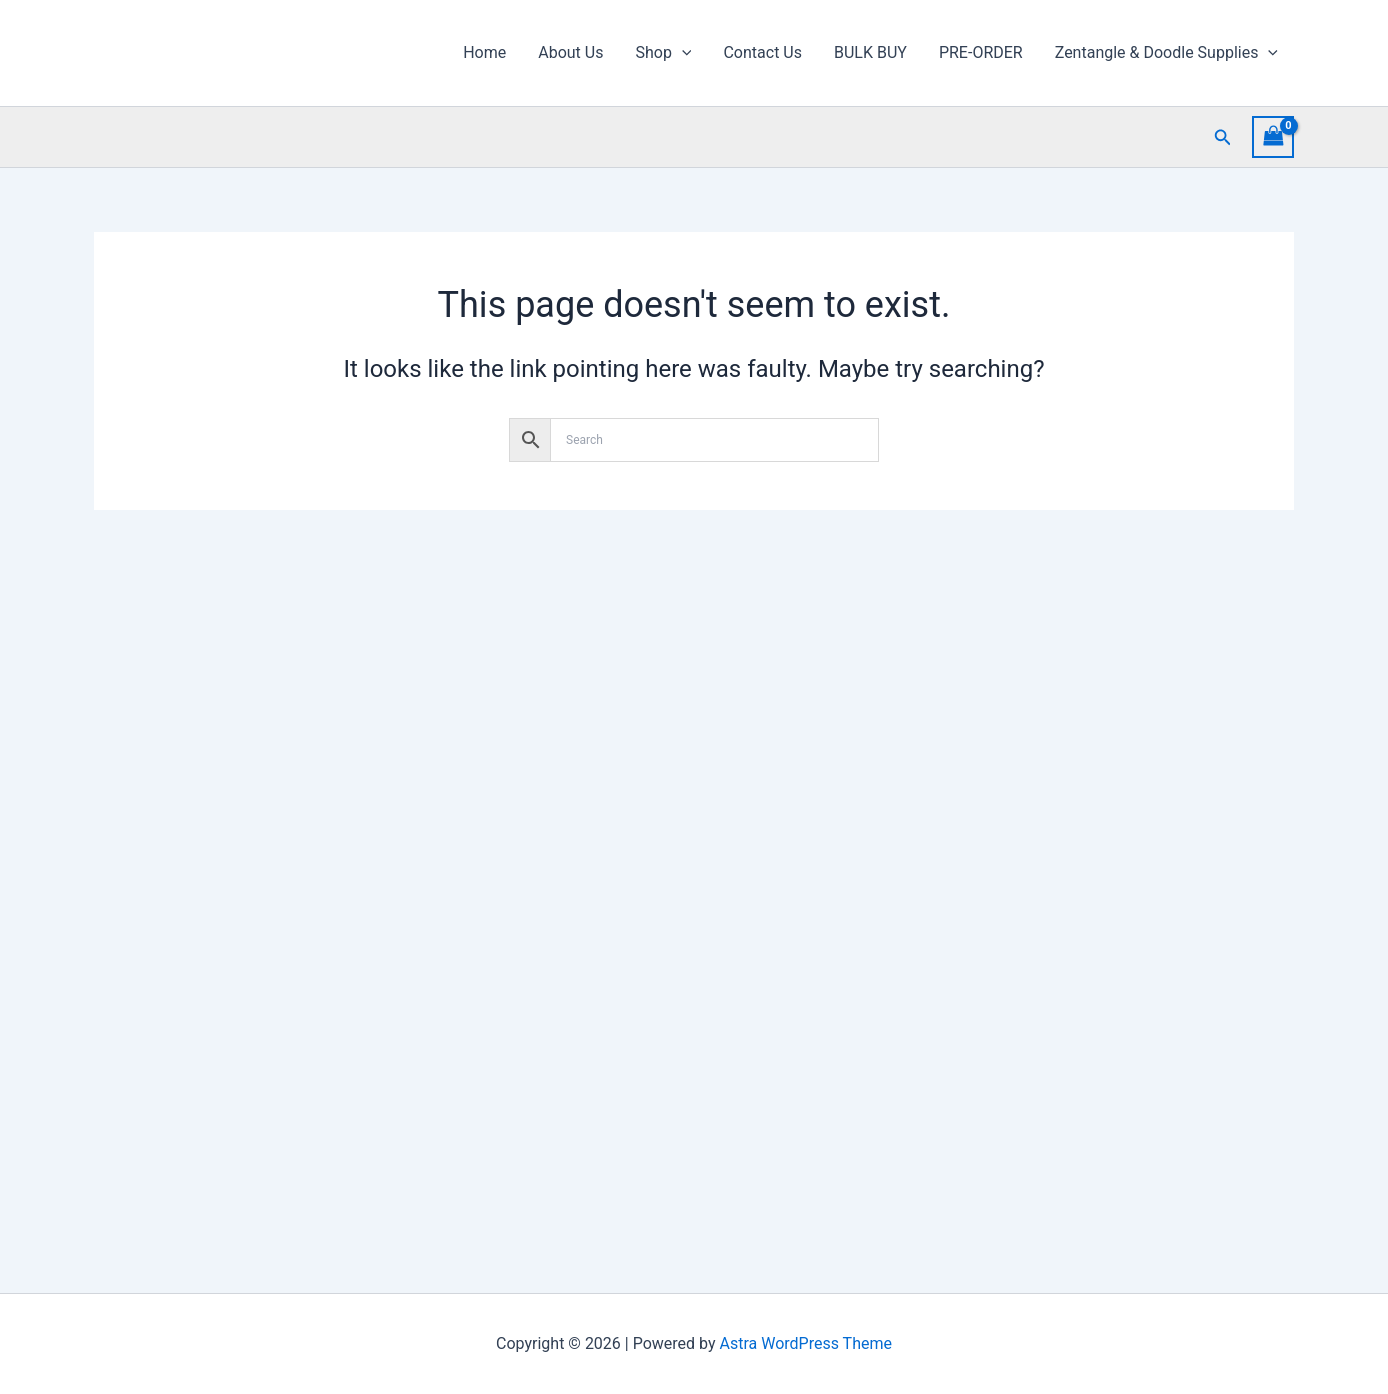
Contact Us (762, 52)
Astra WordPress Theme (806, 1343)
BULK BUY (870, 52)
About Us (570, 52)
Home (484, 52)
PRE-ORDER (981, 52)
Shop (663, 53)
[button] (682, 53)
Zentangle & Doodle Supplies (1166, 53)
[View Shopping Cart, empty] (1273, 136)
